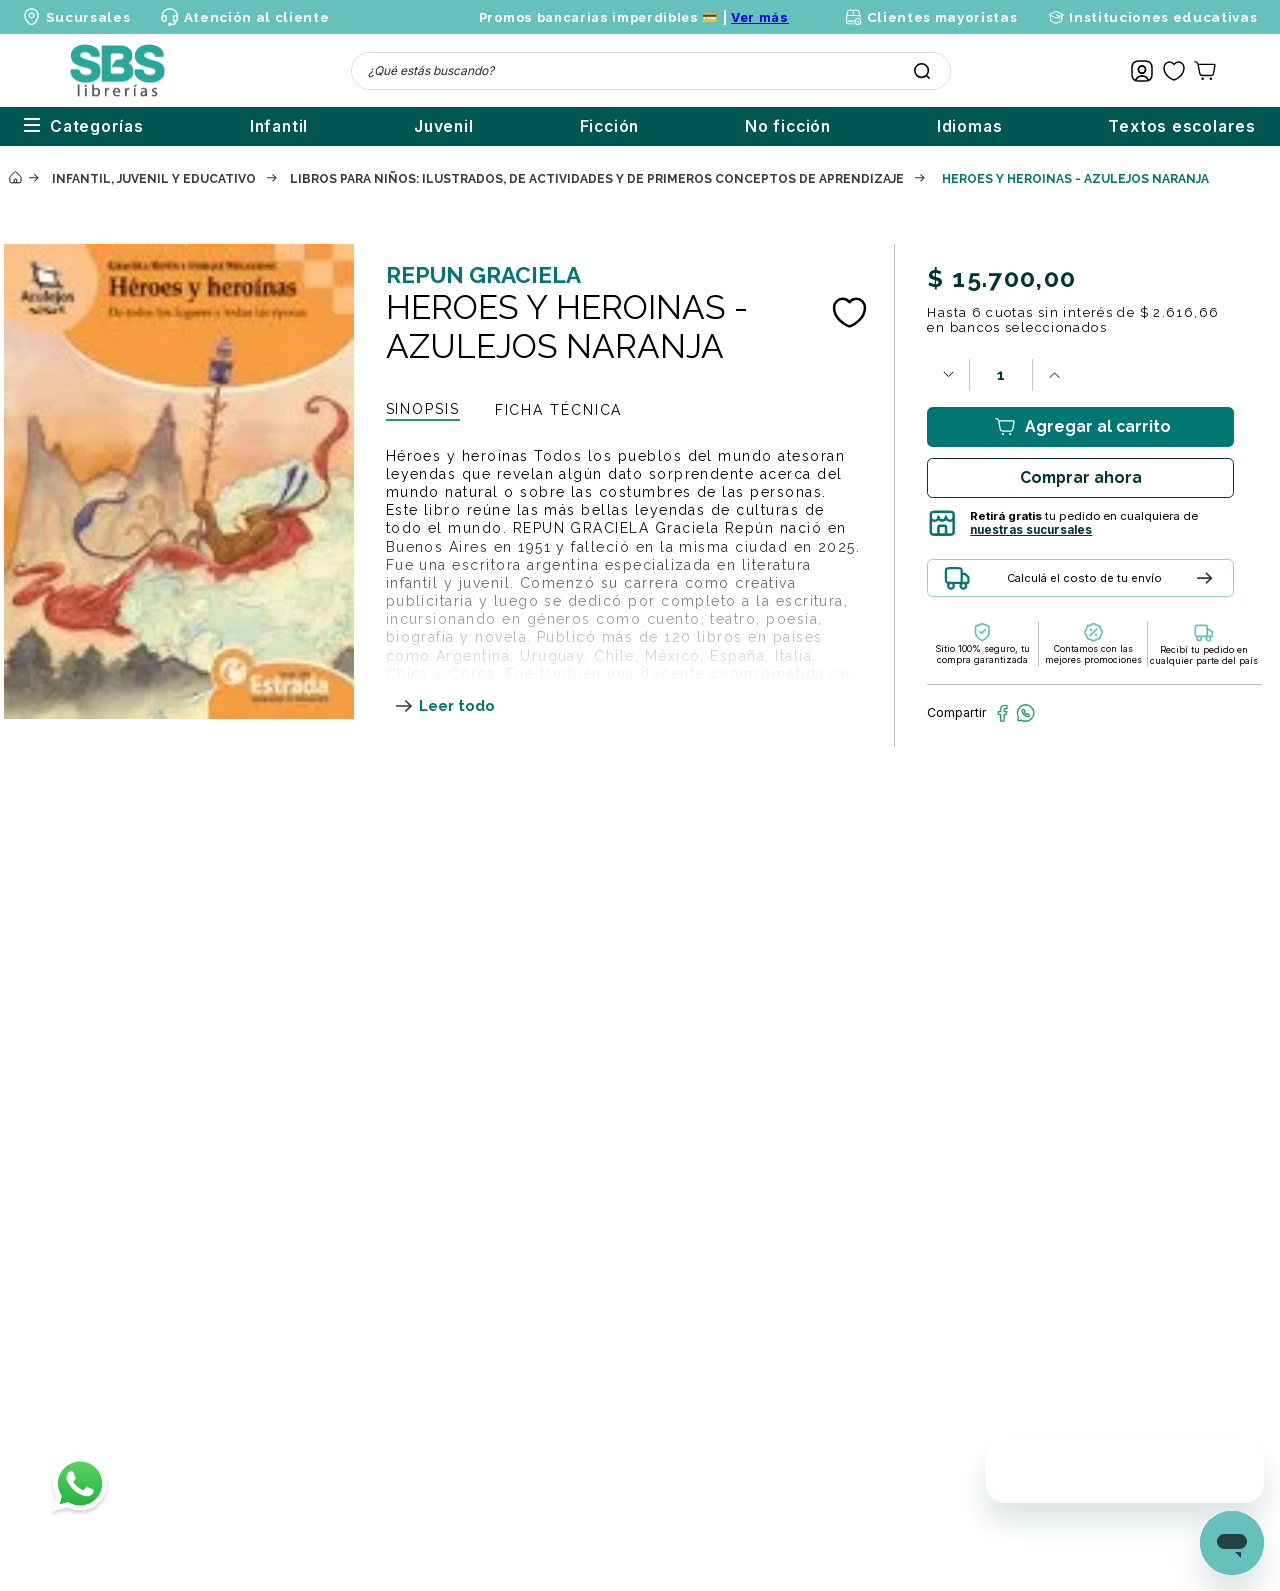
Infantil (179, 126)
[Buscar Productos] (922, 71)
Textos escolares (1182, 126)
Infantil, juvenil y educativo (154, 179)
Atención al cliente (257, 17)
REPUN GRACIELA (483, 275)
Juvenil (364, 126)
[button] (1101, 585)
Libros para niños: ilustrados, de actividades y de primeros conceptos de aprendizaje (597, 179)
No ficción (748, 126)
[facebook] (1002, 713)
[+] (1054, 375)
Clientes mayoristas (942, 17)
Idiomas (950, 126)
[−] (948, 375)
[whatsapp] (1025, 713)
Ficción (550, 126)
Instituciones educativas (1163, 17)
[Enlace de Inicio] (15, 178)
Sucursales (88, 17)
